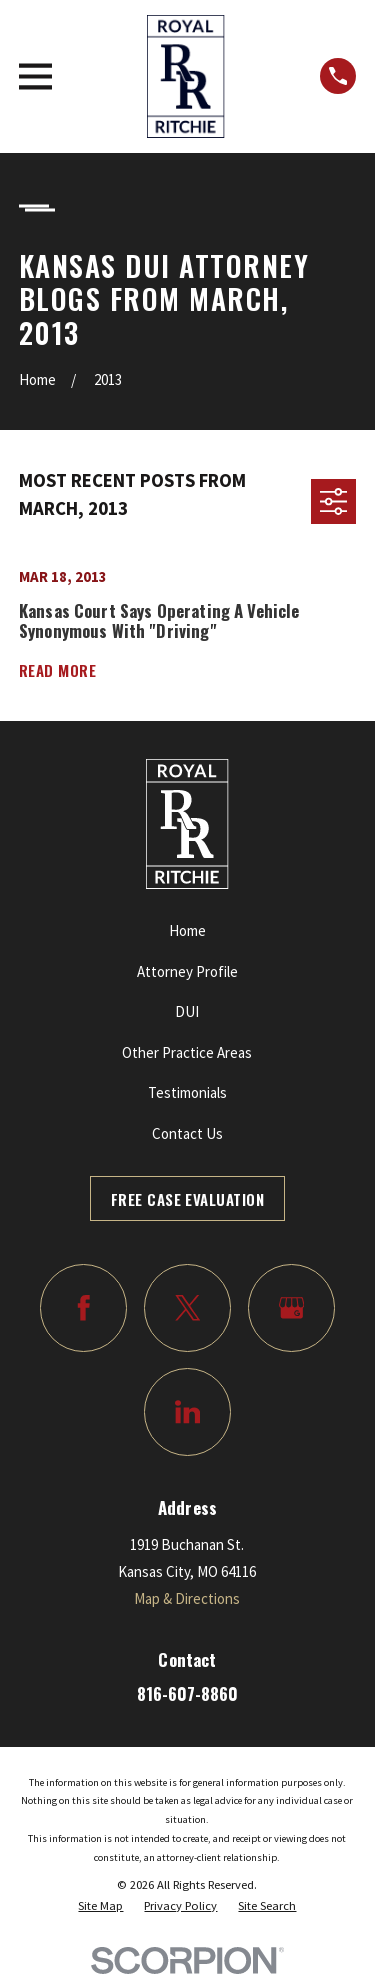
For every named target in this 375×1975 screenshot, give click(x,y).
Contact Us (187, 1133)
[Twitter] (188, 1308)
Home (187, 930)
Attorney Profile (187, 971)
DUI (187, 1011)
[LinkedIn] (188, 1412)
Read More (57, 670)
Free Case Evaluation (187, 1199)
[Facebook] (84, 1308)
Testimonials (187, 1092)
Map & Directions (187, 1598)
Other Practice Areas (187, 1052)
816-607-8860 (187, 1693)
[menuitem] (100, 1906)
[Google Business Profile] (292, 1308)
